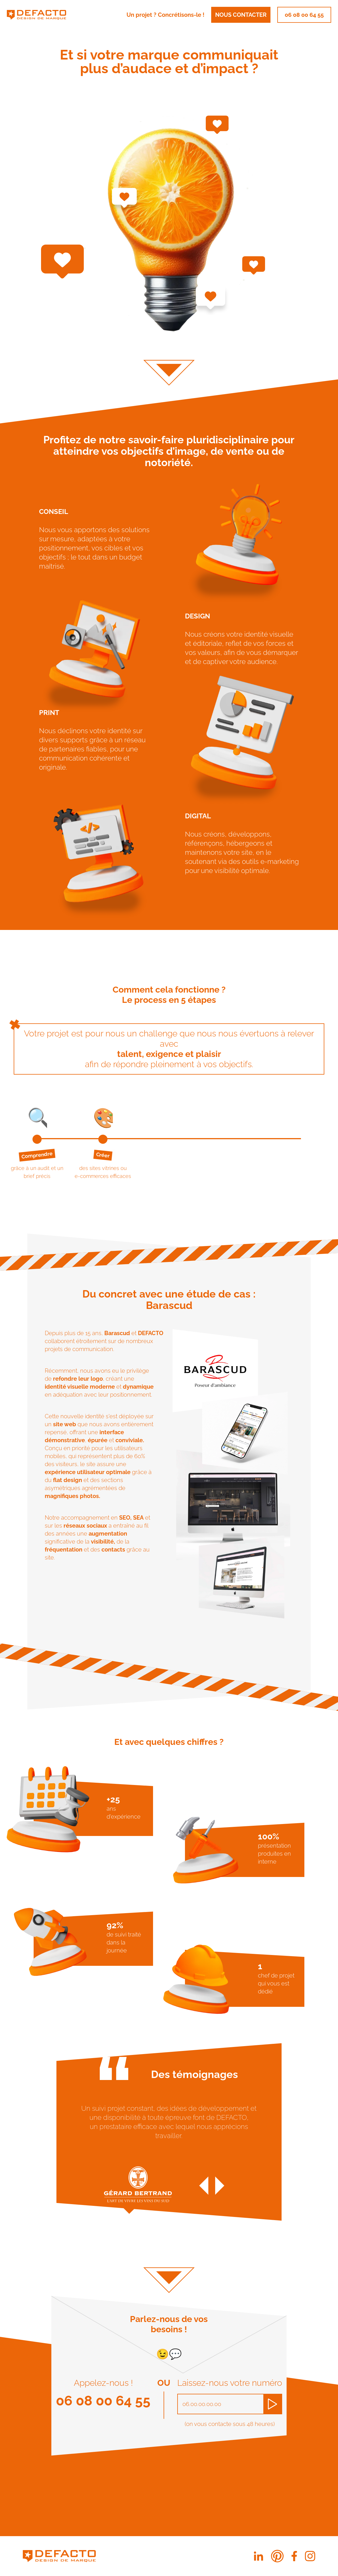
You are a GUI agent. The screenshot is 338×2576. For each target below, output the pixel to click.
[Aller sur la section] (169, 359)
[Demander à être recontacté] (272, 2404)
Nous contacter (240, 14)
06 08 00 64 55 (304, 14)
